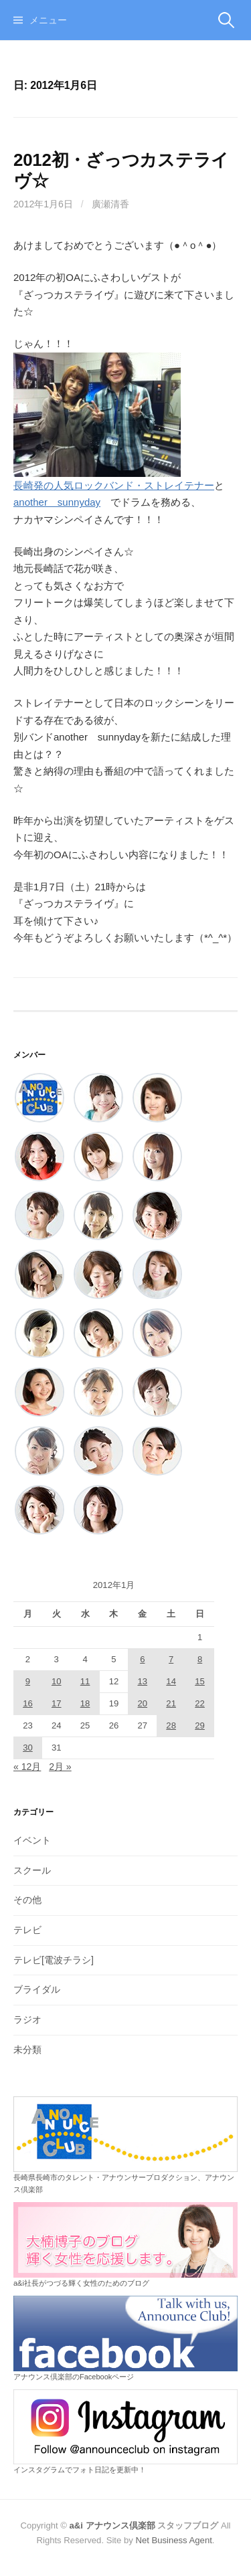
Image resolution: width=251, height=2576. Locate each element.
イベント (32, 1840)
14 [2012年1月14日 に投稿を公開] (171, 1681)
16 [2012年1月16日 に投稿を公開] (28, 1703)
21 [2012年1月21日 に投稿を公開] (171, 1703)
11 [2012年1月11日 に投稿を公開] (85, 1681)
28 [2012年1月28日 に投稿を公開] (171, 1725)
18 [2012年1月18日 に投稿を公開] (85, 1703)
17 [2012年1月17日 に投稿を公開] (57, 1703)
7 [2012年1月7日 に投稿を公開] (171, 1659)
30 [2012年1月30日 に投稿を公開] (28, 1748)
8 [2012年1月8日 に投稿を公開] (199, 1659)
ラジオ (27, 2019)
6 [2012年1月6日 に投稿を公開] (142, 1659)
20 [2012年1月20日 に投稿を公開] (143, 1703)
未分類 (27, 2049)
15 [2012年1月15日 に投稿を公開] (200, 1681)
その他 (27, 1899)
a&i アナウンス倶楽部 (112, 2525)
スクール (32, 1870)
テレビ (27, 1929)
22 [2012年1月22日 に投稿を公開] (200, 1703)
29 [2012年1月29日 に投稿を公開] (200, 1725)
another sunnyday (56, 502)
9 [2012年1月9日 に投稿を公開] (27, 1681)
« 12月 (27, 1766)
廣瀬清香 (110, 204)
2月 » (60, 1766)
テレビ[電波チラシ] (53, 1960)
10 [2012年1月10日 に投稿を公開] (57, 1681)
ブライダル (36, 1989)
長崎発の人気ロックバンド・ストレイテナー (113, 485)
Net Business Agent (173, 2540)
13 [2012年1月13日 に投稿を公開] (143, 1681)
